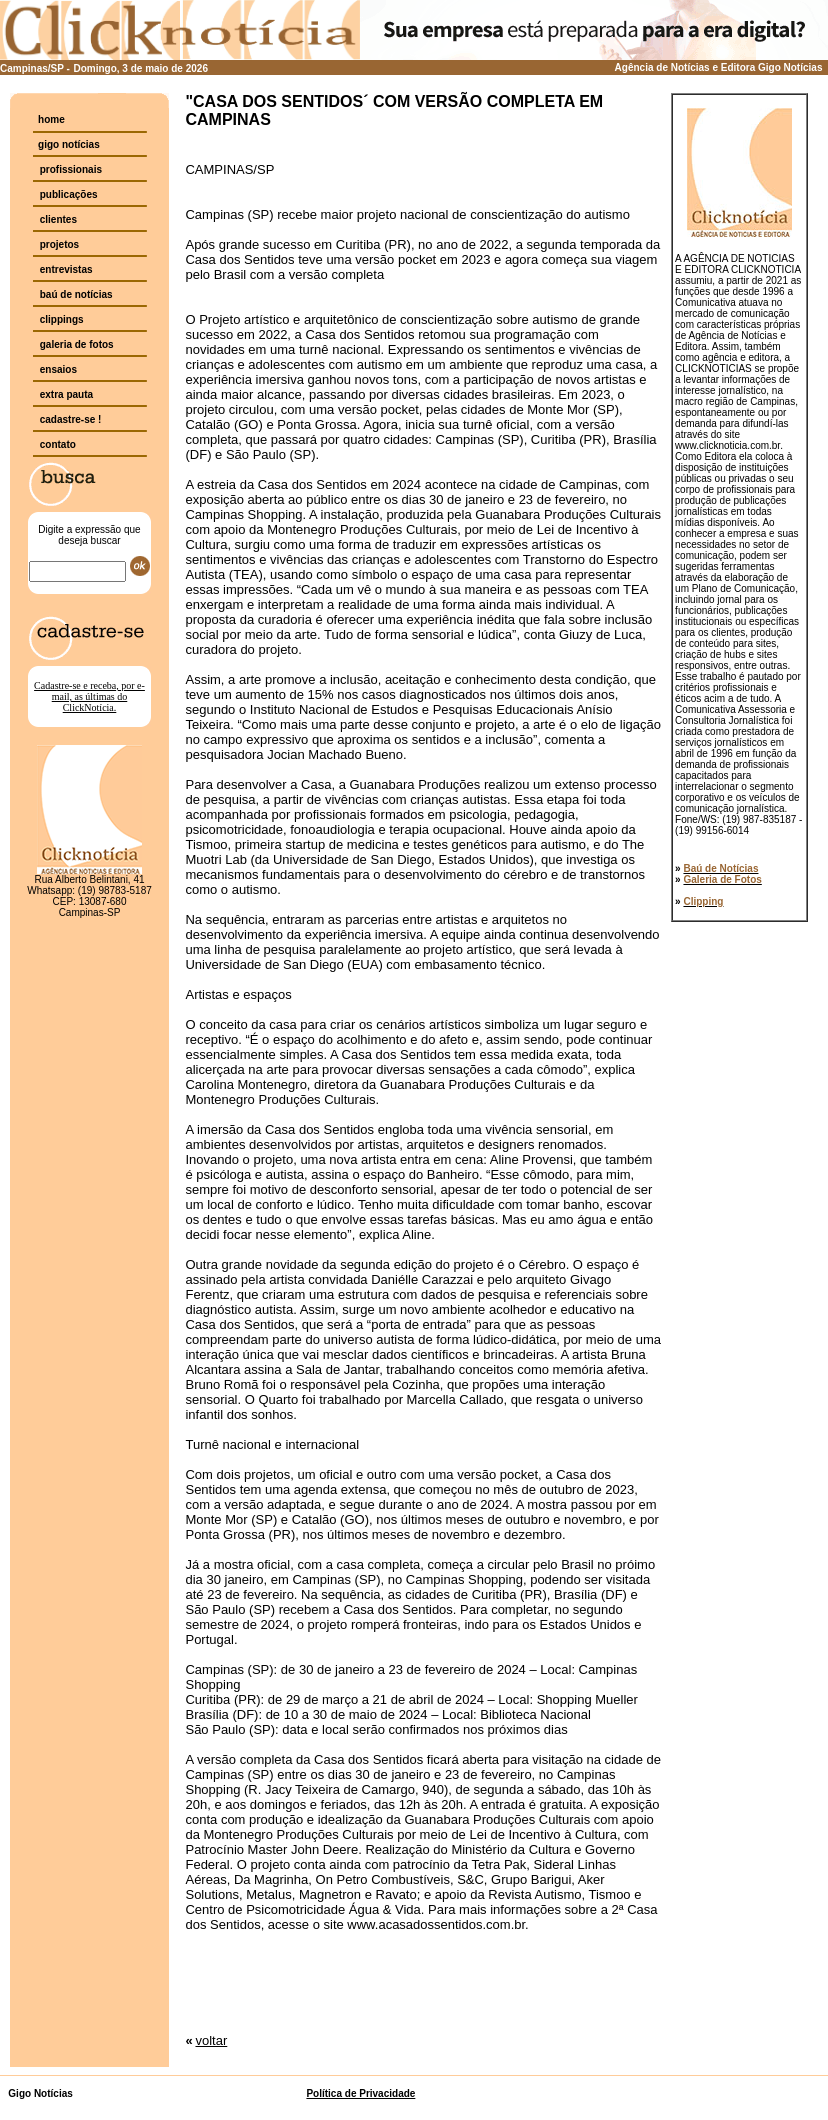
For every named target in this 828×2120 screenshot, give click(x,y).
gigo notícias (69, 144)
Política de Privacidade (360, 2093)
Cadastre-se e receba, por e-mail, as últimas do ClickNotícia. (89, 696)
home (51, 119)
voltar (211, 2040)
